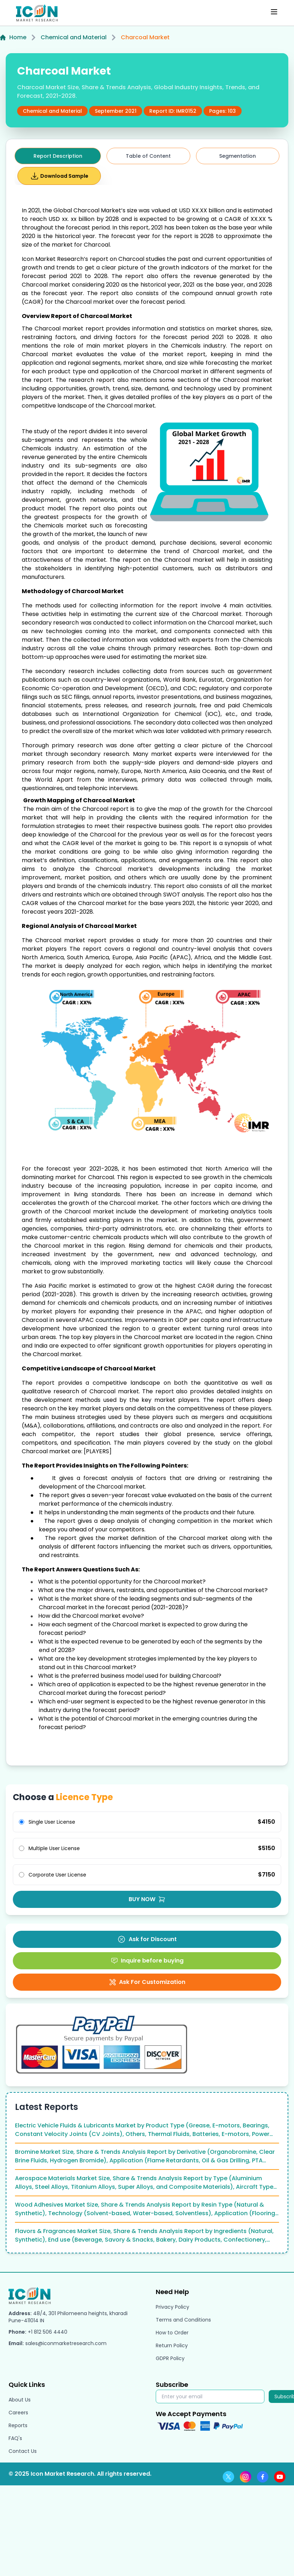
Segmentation (237, 156)
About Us (20, 2399)
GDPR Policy (170, 2358)
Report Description (57, 156)
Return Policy (172, 2345)
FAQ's (15, 2438)
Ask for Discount (147, 1939)
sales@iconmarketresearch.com (66, 2343)
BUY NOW (147, 1899)
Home (13, 37)
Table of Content (148, 156)
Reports (18, 2425)
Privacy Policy (172, 2306)
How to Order (172, 2332)
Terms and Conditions (183, 2319)
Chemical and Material (74, 37)
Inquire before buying (147, 1960)
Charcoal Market (145, 37)
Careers (18, 2412)
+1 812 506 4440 (47, 2331)
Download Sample (59, 176)
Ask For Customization (147, 1982)
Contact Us (23, 2451)
